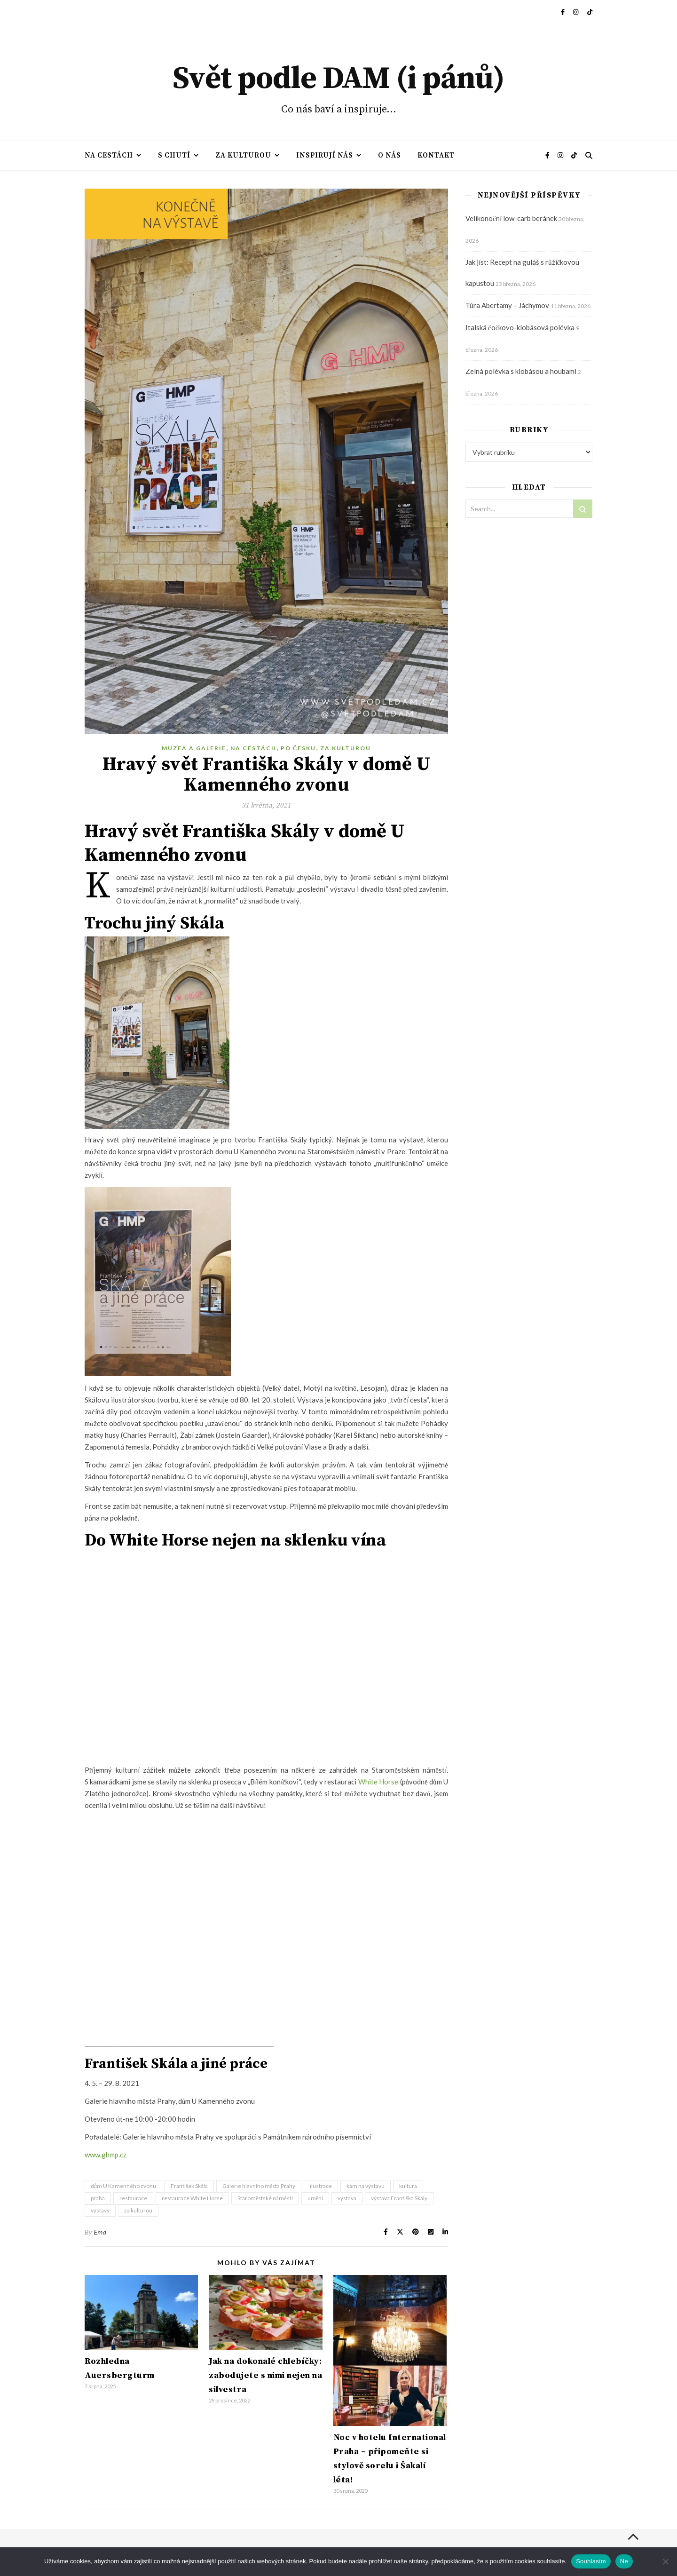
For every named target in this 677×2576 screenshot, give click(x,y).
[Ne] (665, 2561)
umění (315, 2198)
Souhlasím (591, 2561)
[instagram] (576, 12)
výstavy (100, 2210)
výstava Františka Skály (399, 2198)
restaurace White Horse (192, 2198)
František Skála (189, 2185)
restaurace (133, 2198)
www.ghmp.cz (105, 2154)
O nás (389, 155)
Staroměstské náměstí (265, 2198)
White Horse (378, 1781)
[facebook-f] (563, 12)
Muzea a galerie (194, 748)
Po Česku (298, 748)
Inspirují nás (324, 155)
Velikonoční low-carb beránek (511, 218)
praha (98, 2198)
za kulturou (138, 2210)
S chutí (174, 155)
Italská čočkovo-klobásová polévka (520, 327)
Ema (100, 2232)
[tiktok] (589, 12)
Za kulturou (243, 155)
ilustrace (321, 2185)
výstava (347, 2198)
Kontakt (436, 155)
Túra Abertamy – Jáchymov (507, 305)
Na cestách (109, 155)
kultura (408, 2185)
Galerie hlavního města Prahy (258, 2185)
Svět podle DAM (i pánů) (338, 79)
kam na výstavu (365, 2185)
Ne (624, 2561)
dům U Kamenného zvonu (123, 2185)
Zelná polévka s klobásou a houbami (520, 371)
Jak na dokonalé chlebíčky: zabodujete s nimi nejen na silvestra (265, 2375)
